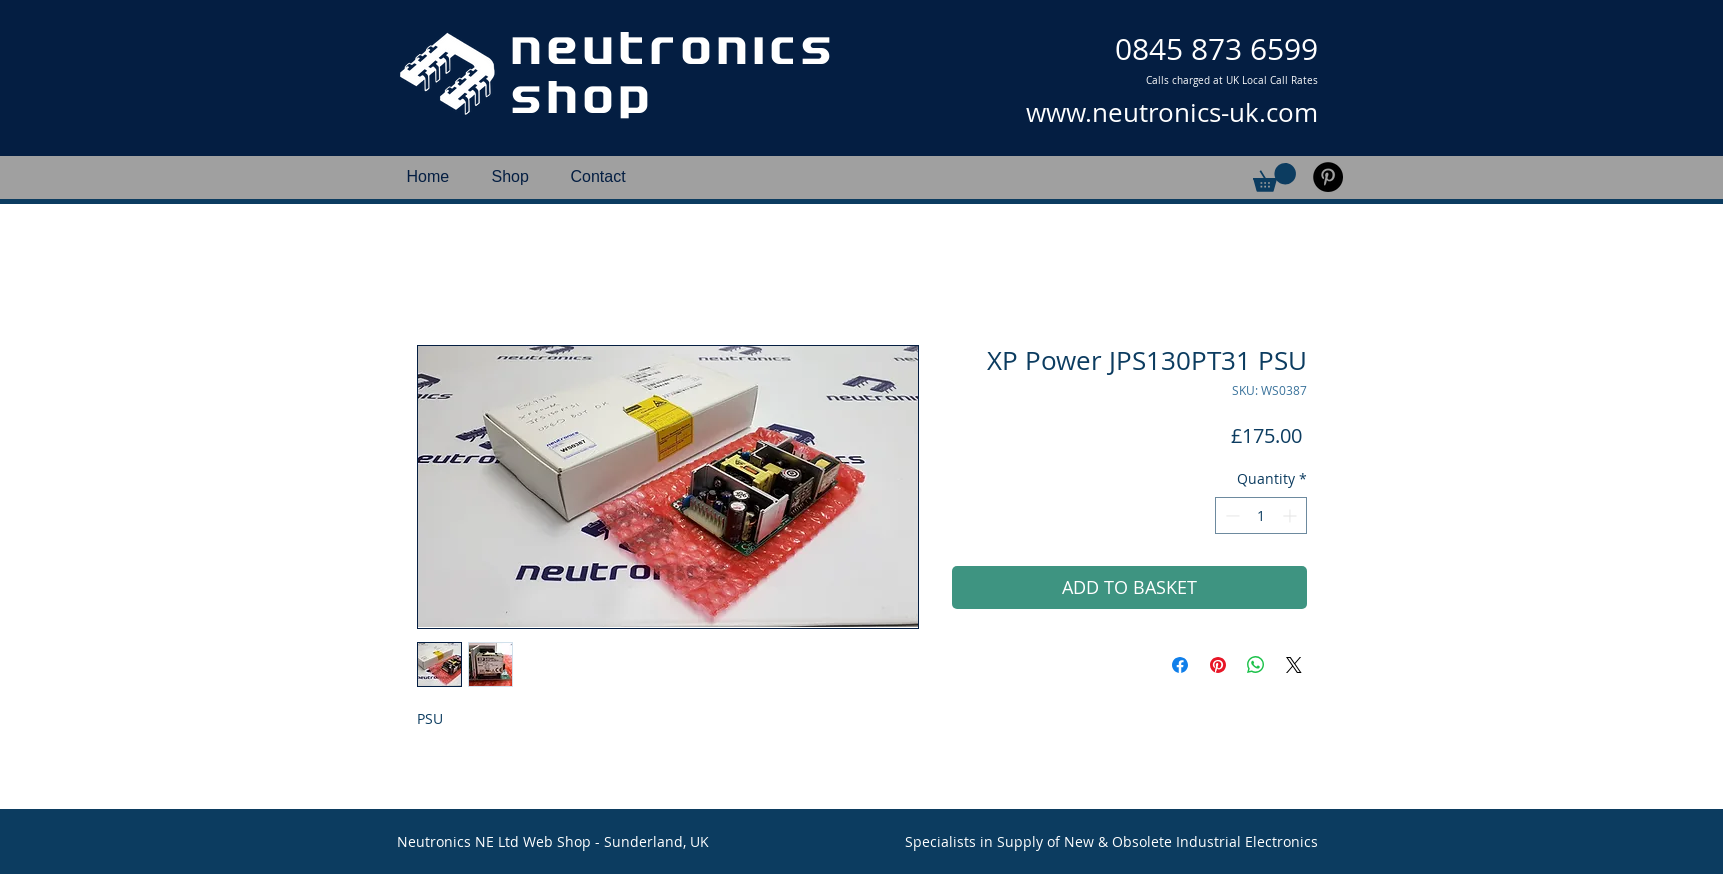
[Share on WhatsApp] (1256, 665)
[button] (1274, 177)
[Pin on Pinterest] (1218, 665)
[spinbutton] (1261, 515)
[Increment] (1291, 515)
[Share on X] (1294, 665)
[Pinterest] (1328, 177)
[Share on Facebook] (1180, 665)
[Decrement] (1230, 515)
